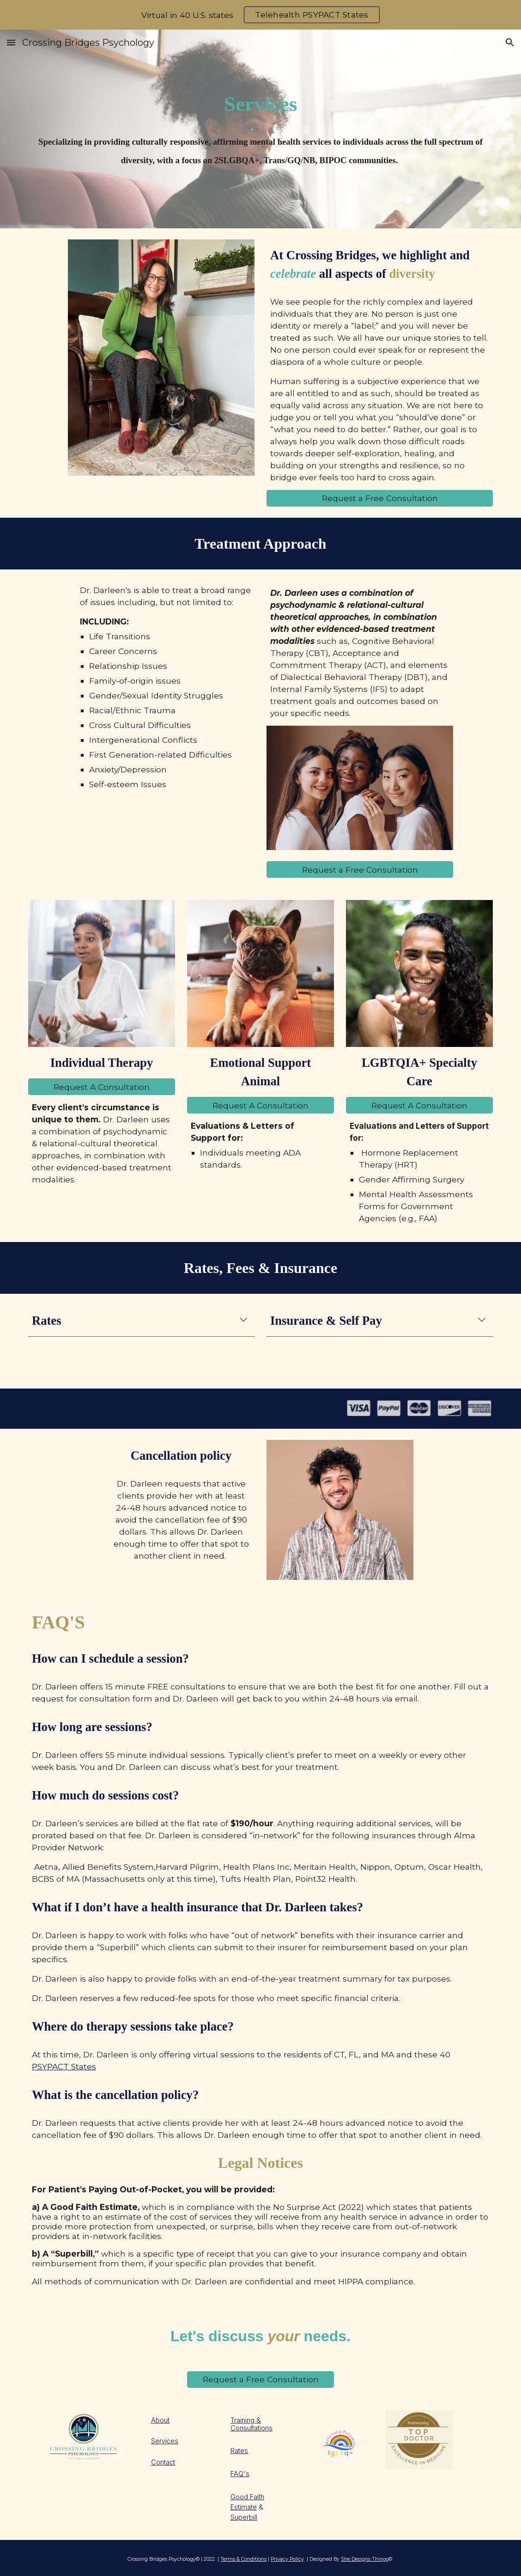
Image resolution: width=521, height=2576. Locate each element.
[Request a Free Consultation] (379, 498)
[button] (11, 42)
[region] (260, 15)
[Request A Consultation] (102, 1087)
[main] (260, 104)
